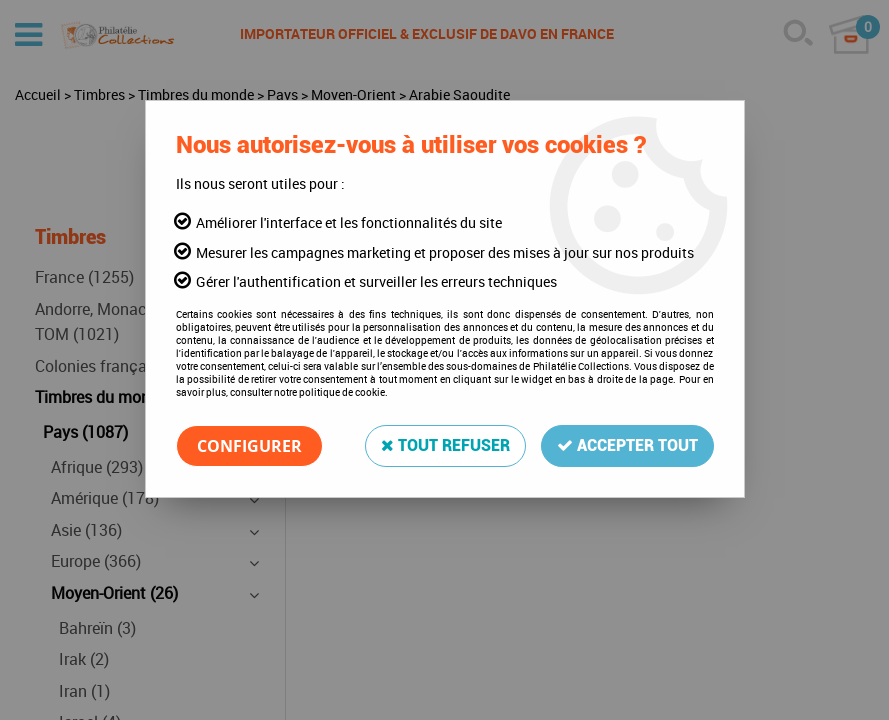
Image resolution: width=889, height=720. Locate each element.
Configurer (249, 446)
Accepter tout (627, 445)
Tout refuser (445, 445)
